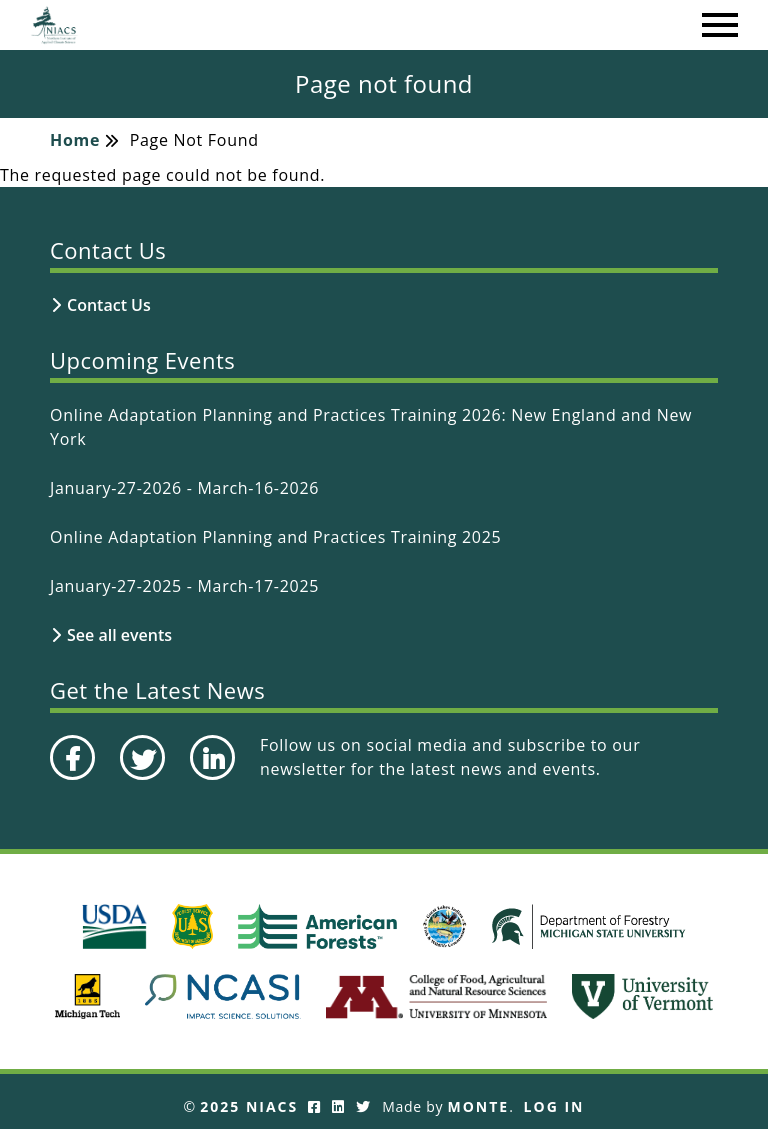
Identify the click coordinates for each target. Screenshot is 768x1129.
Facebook (71, 779)
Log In (554, 1106)
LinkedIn (211, 779)
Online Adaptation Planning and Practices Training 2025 (275, 537)
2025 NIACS (249, 1106)
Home (75, 140)
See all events (119, 635)
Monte (479, 1106)
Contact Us (109, 305)
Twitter (140, 779)
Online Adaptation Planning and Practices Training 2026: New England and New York (371, 427)
